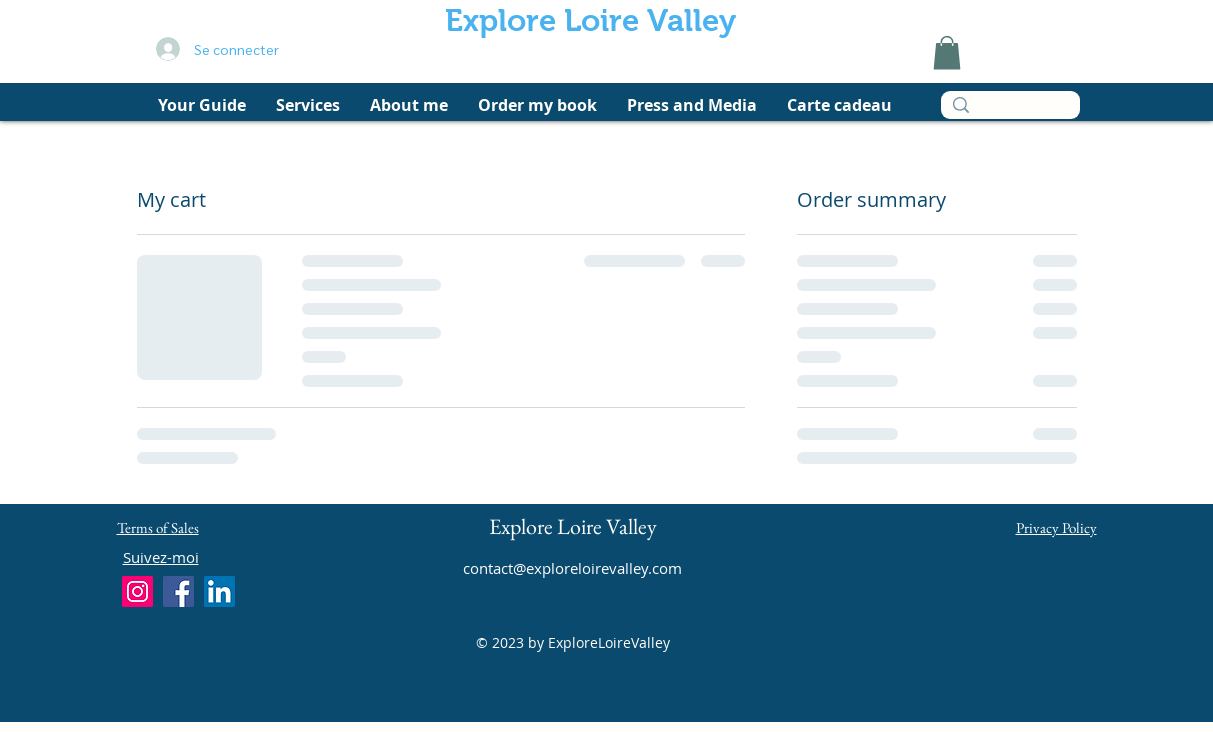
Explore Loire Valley (590, 20)
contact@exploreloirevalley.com (572, 568)
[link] (947, 52)
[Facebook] (178, 591)
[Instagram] (137, 591)
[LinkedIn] (219, 591)
